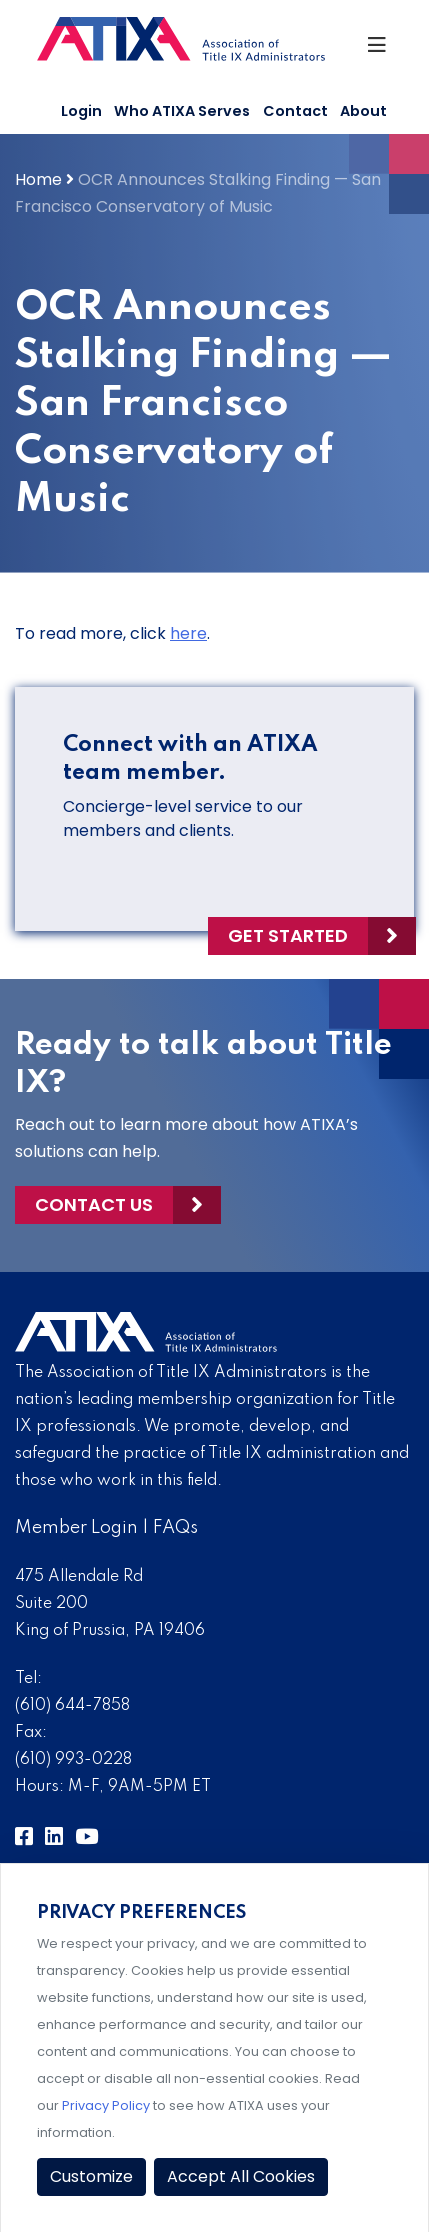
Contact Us (94, 1204)
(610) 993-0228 (73, 1760)
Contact (295, 111)
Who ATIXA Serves (182, 111)
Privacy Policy (106, 2105)
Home (38, 179)
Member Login (76, 1528)
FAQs (175, 1528)
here (188, 633)
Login (81, 111)
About (363, 111)
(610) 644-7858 (72, 1706)
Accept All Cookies (241, 2176)
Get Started (288, 935)
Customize (91, 2176)
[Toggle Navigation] (378, 50)
